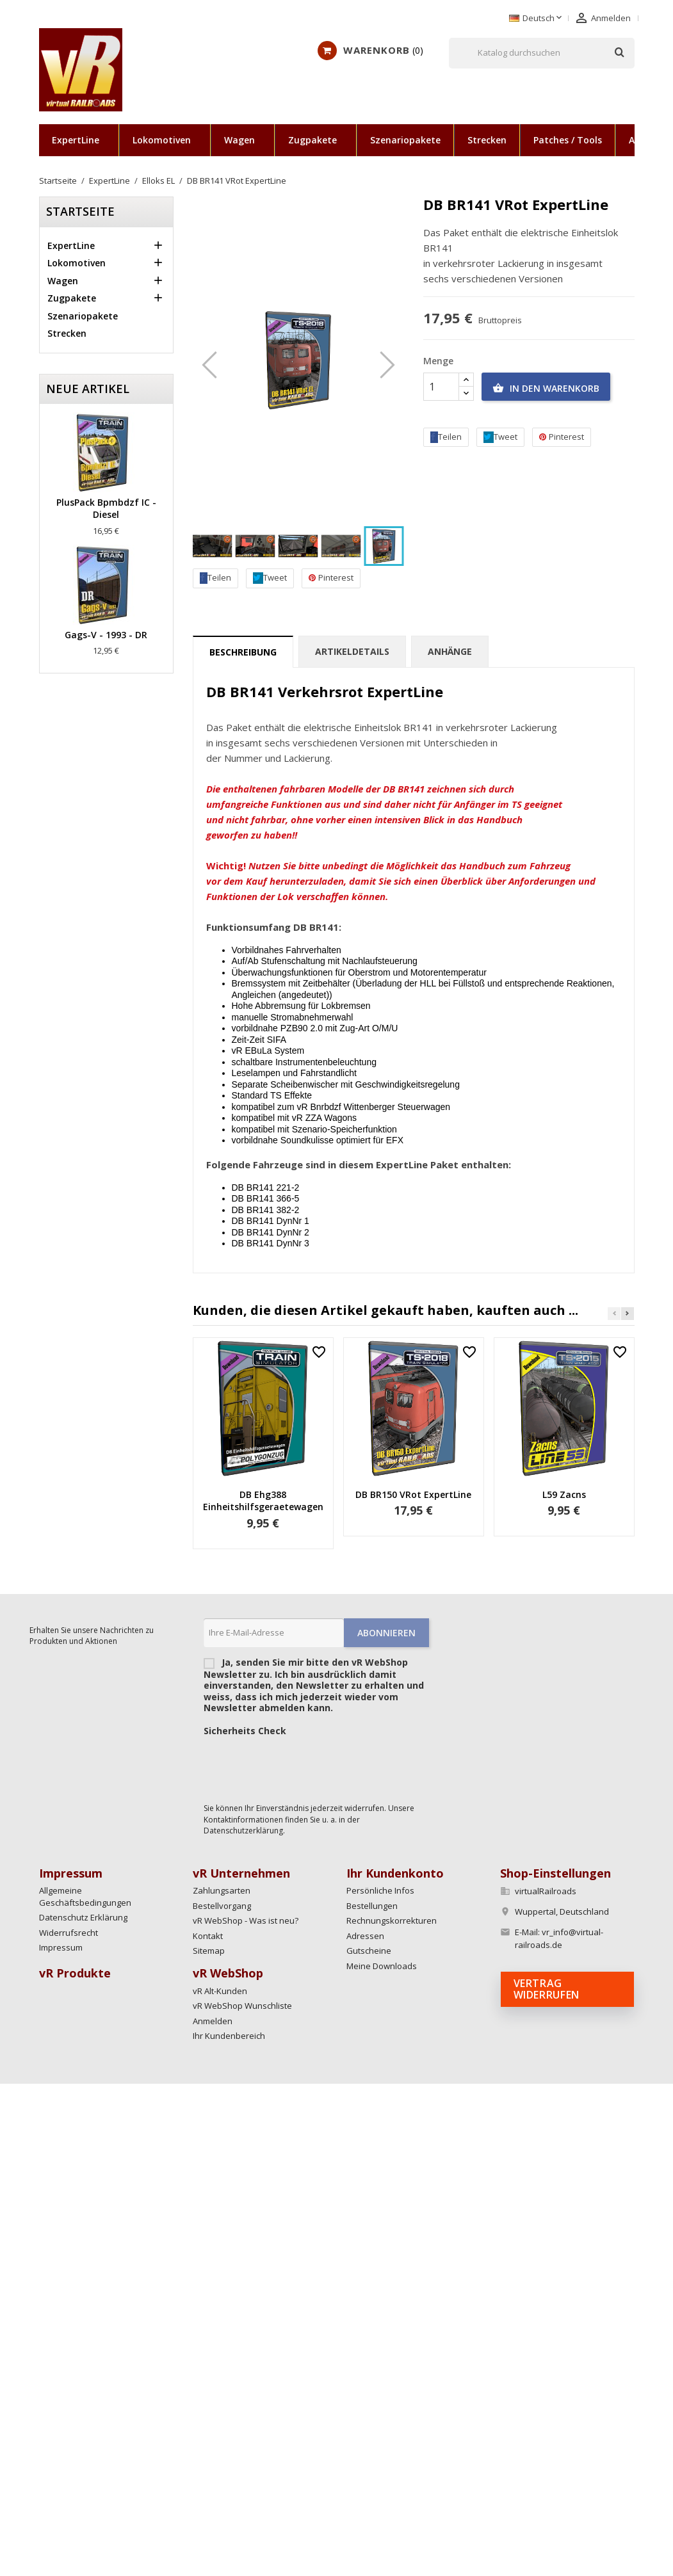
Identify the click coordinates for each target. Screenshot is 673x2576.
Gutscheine (368, 1950)
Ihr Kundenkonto (395, 1873)
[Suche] (542, 53)
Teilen (215, 578)
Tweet (270, 578)
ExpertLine (75, 140)
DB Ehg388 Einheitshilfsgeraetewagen (263, 1500)
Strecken (487, 140)
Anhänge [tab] (450, 651)
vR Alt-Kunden (220, 1991)
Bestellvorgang (222, 1906)
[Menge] (441, 387)
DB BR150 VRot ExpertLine (413, 1494)
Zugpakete (312, 140)
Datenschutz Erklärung (83, 1917)
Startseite (80, 211)
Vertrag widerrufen (547, 1989)
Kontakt (208, 1936)
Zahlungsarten (221, 1890)
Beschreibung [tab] (243, 652)
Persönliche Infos (380, 1890)
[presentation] (301, 1766)
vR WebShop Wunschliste (242, 2005)
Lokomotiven (162, 140)
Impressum (61, 1947)
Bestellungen (372, 1906)
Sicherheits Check (245, 1731)
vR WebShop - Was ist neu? (245, 1920)
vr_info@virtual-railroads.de (559, 1938)
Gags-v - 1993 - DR (106, 635)
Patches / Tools (567, 140)
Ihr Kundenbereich (229, 2035)
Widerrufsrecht (68, 1932)
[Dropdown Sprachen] (536, 18)
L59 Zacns (564, 1494)
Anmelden (212, 2021)
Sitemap (209, 1950)
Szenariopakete (405, 140)
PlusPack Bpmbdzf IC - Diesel (106, 508)
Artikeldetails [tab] (352, 651)
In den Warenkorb (545, 388)
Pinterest (331, 578)
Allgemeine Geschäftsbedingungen (85, 1896)
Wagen (239, 140)
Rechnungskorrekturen (391, 1920)
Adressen (365, 1936)
